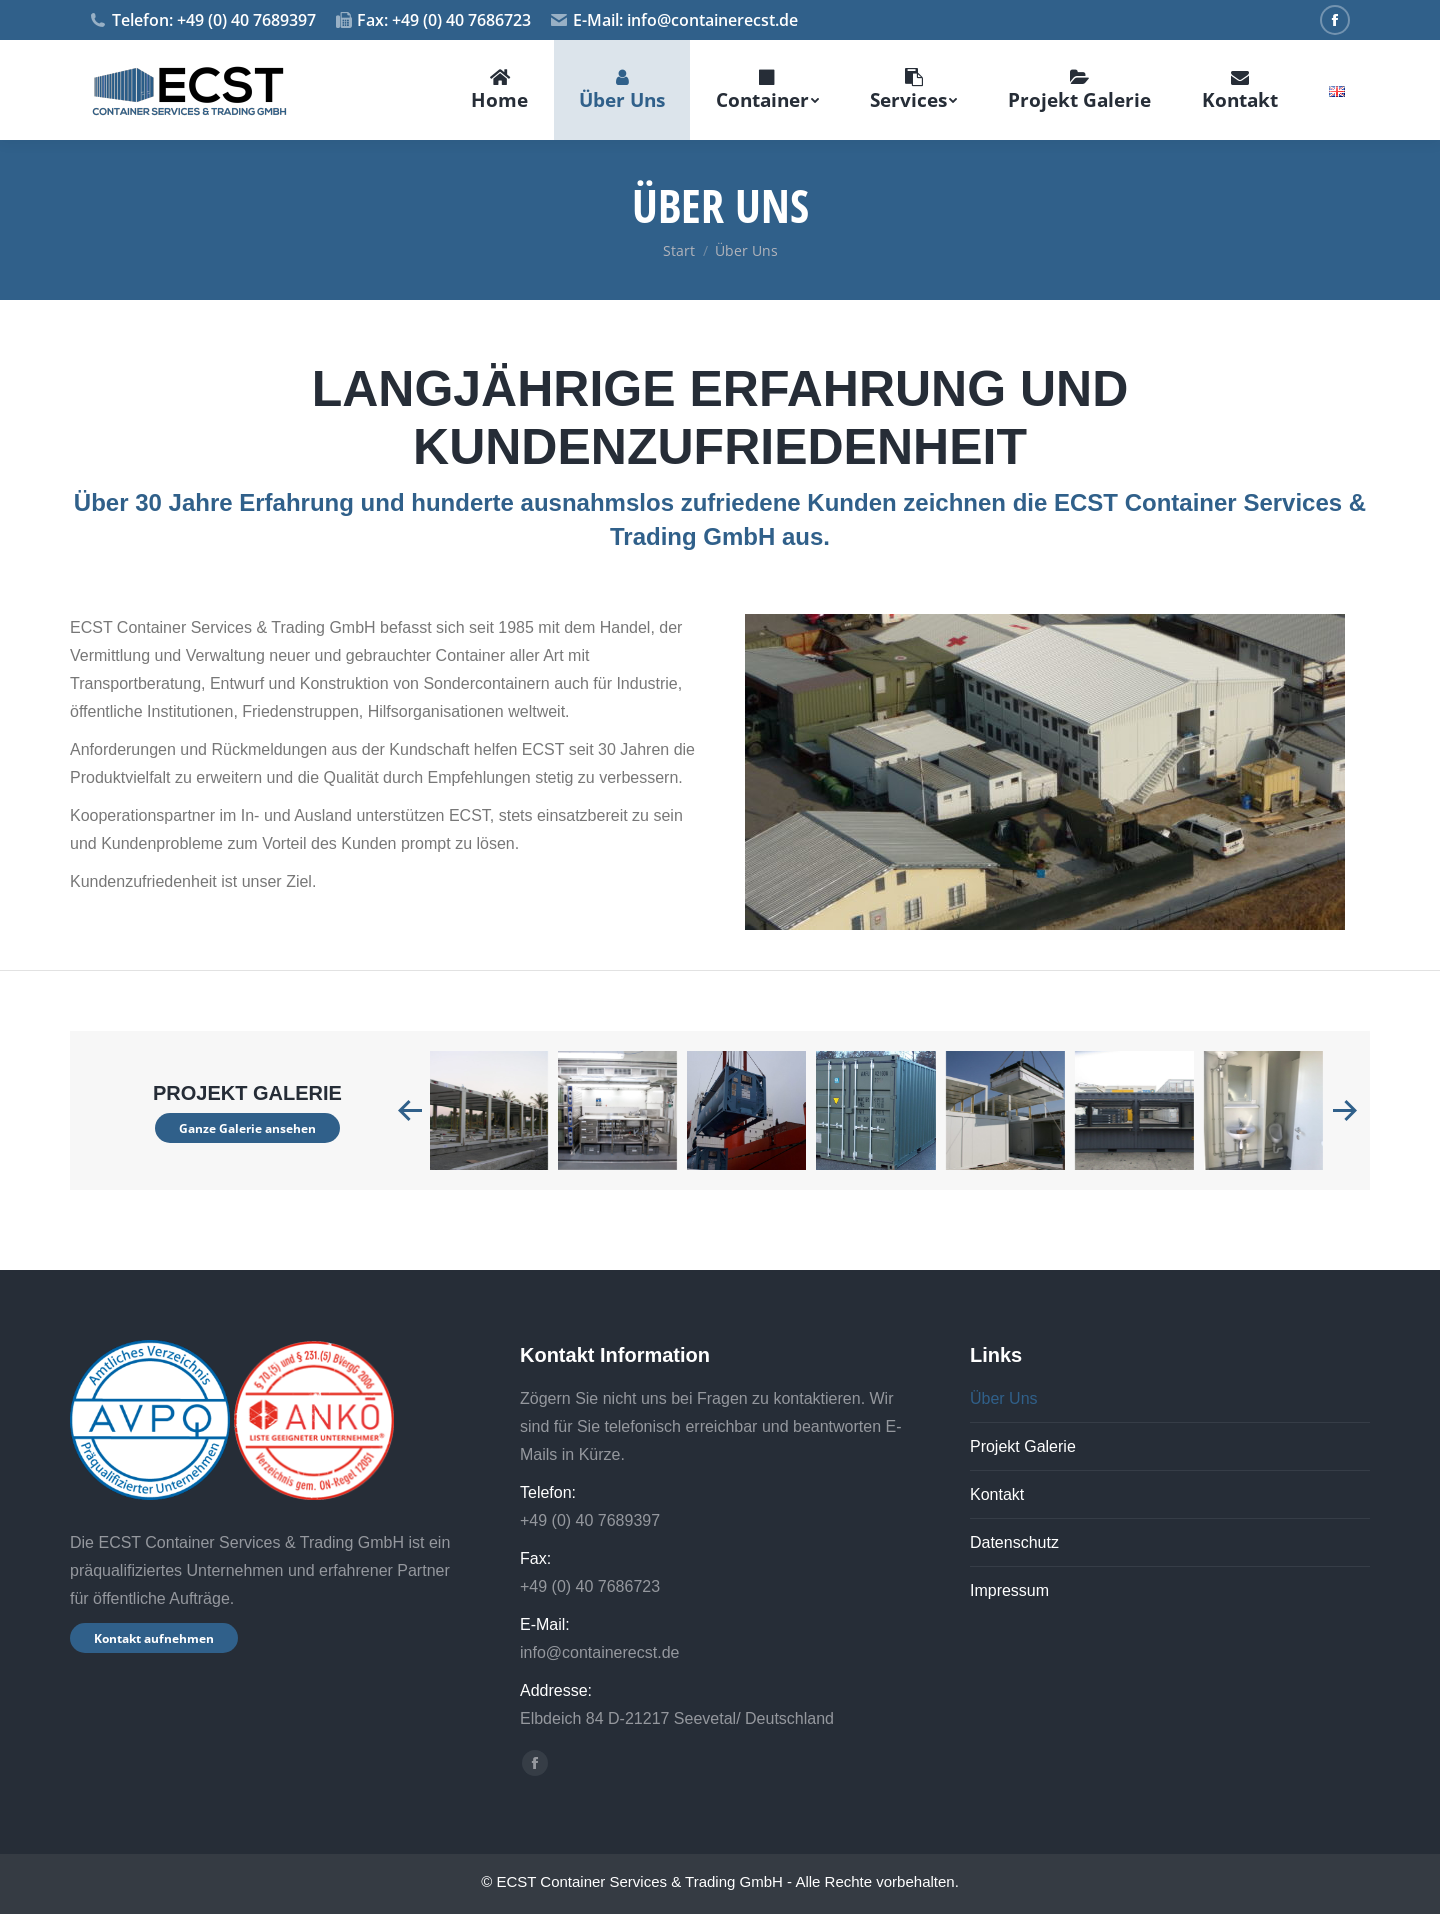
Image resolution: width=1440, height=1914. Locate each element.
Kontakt (997, 1494)
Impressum (1009, 1590)
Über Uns (1004, 1398)
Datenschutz (1014, 1542)
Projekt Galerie (1023, 1446)
